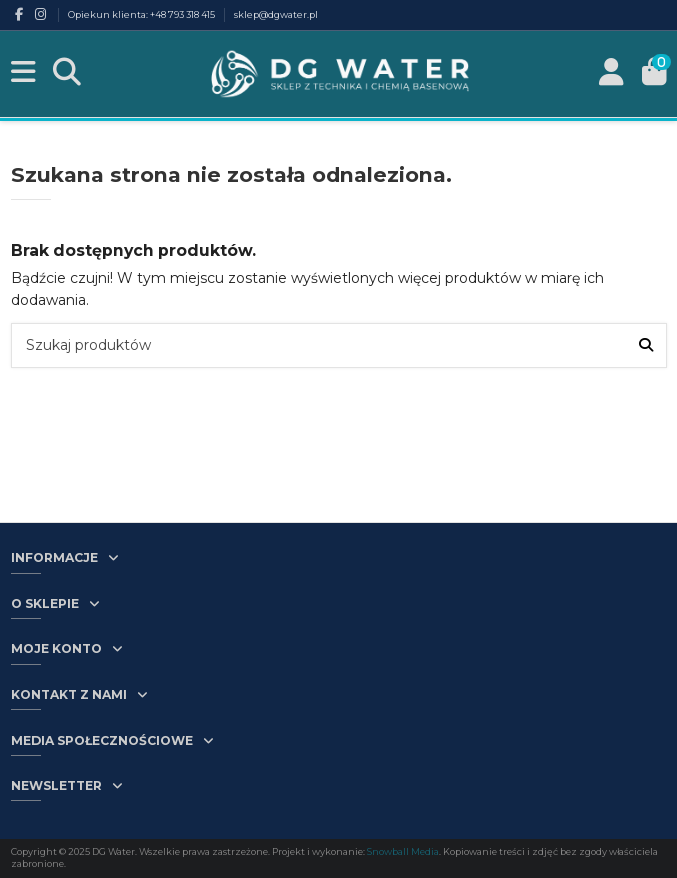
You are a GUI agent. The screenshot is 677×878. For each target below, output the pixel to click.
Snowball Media (403, 851)
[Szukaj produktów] (646, 345)
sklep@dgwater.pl (276, 14)
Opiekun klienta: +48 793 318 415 (142, 14)
